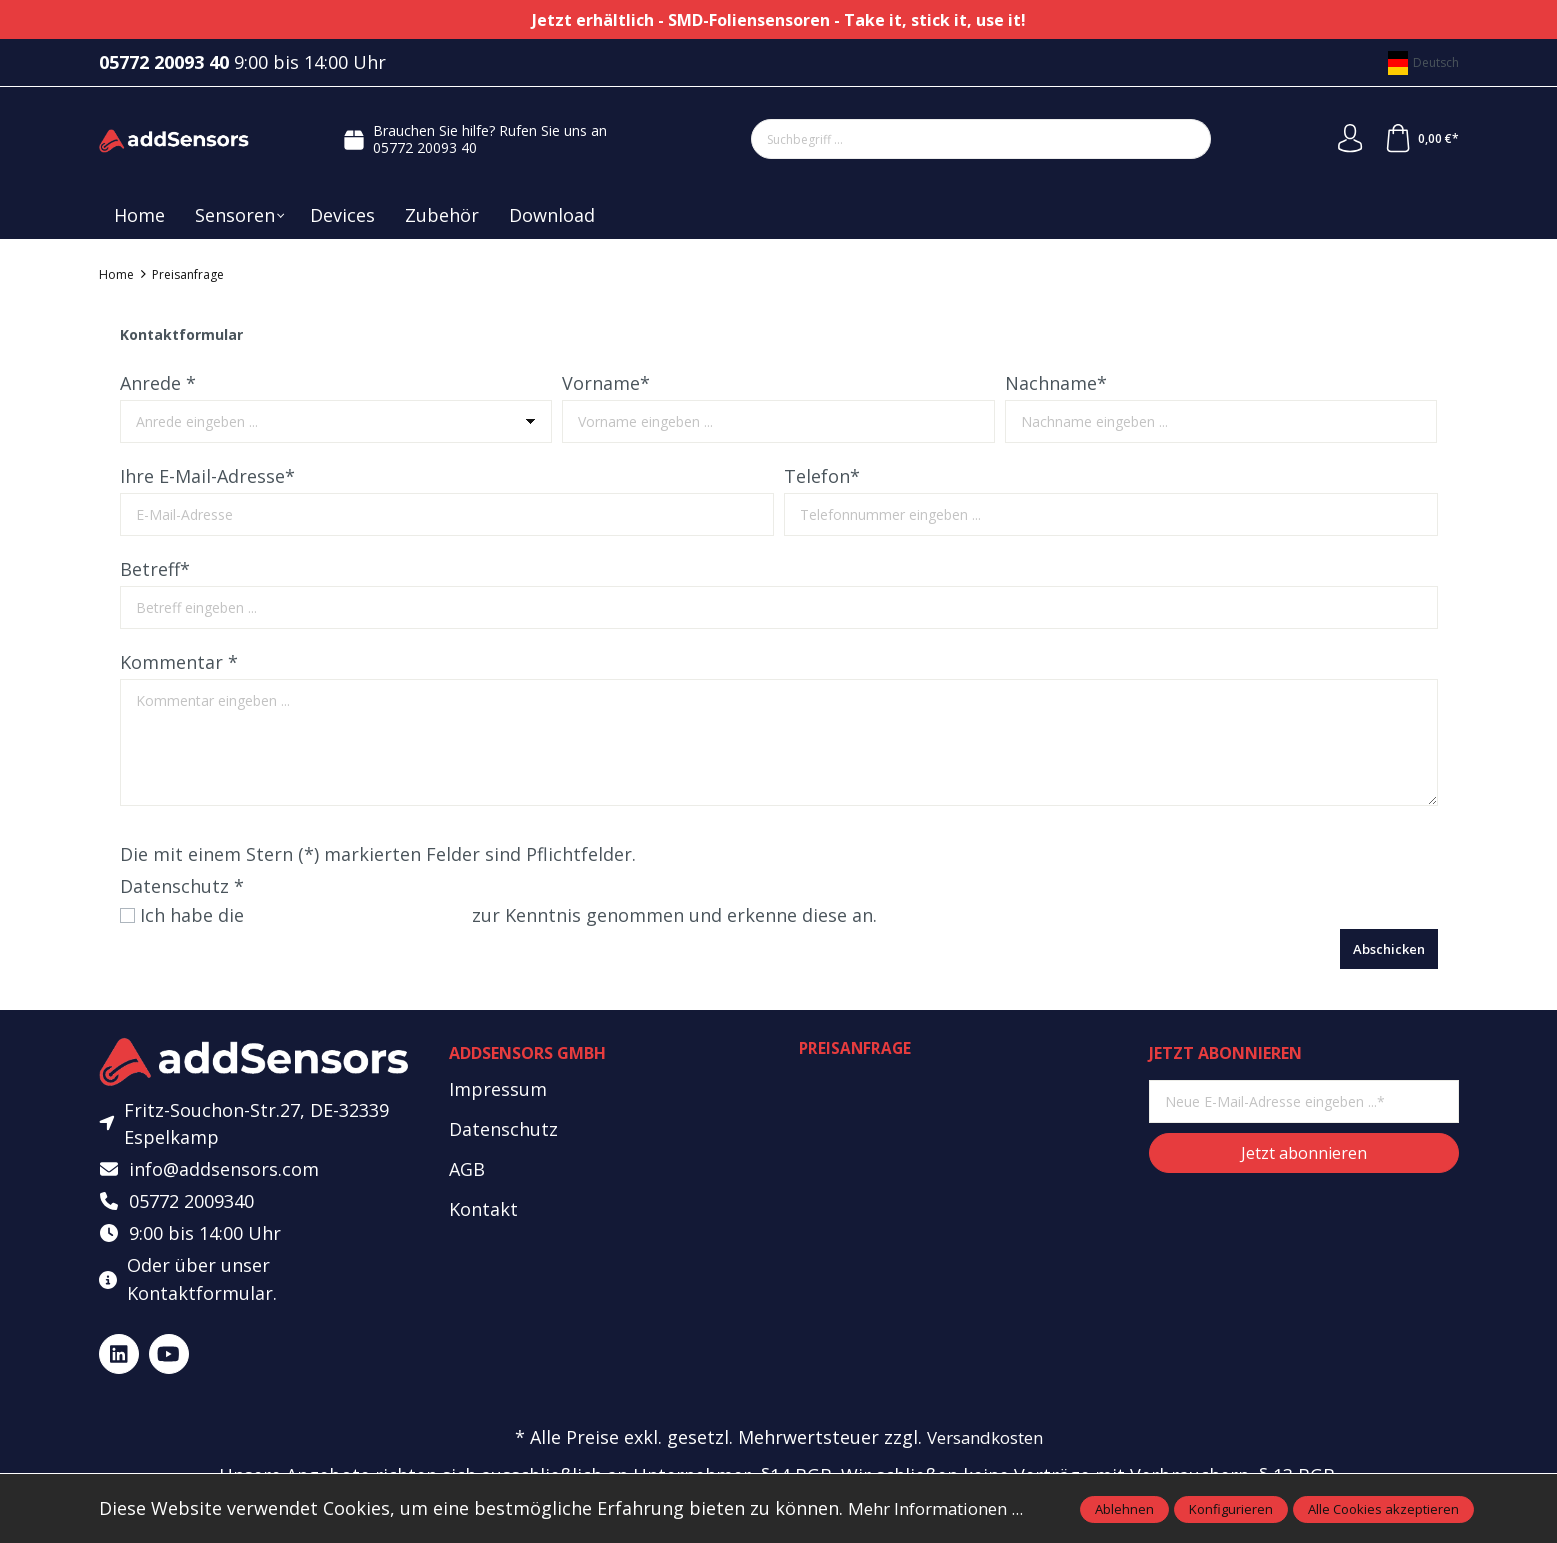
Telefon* (822, 476)
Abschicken (1389, 949)
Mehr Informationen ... (944, 1508)
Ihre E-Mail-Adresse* (207, 476)
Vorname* (606, 383)
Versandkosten (984, 1442)
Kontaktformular (200, 1297)
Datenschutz (503, 1129)
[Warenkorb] (1420, 139)
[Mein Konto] (1347, 139)
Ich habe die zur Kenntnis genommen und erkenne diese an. (520, 915)
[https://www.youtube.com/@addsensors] (169, 1358)
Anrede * (158, 383)
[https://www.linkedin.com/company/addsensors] (119, 1358)
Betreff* (155, 569)
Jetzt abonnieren (1304, 1153)
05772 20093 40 (424, 147)
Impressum (498, 1089)
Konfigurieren (1231, 1509)
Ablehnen (1124, 1509)
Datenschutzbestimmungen (369, 915)
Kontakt (483, 1209)
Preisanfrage (856, 1049)
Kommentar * (179, 662)
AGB (467, 1169)
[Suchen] (1186, 139)
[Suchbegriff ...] (957, 139)
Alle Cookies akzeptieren (1383, 1509)
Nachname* (1056, 383)
